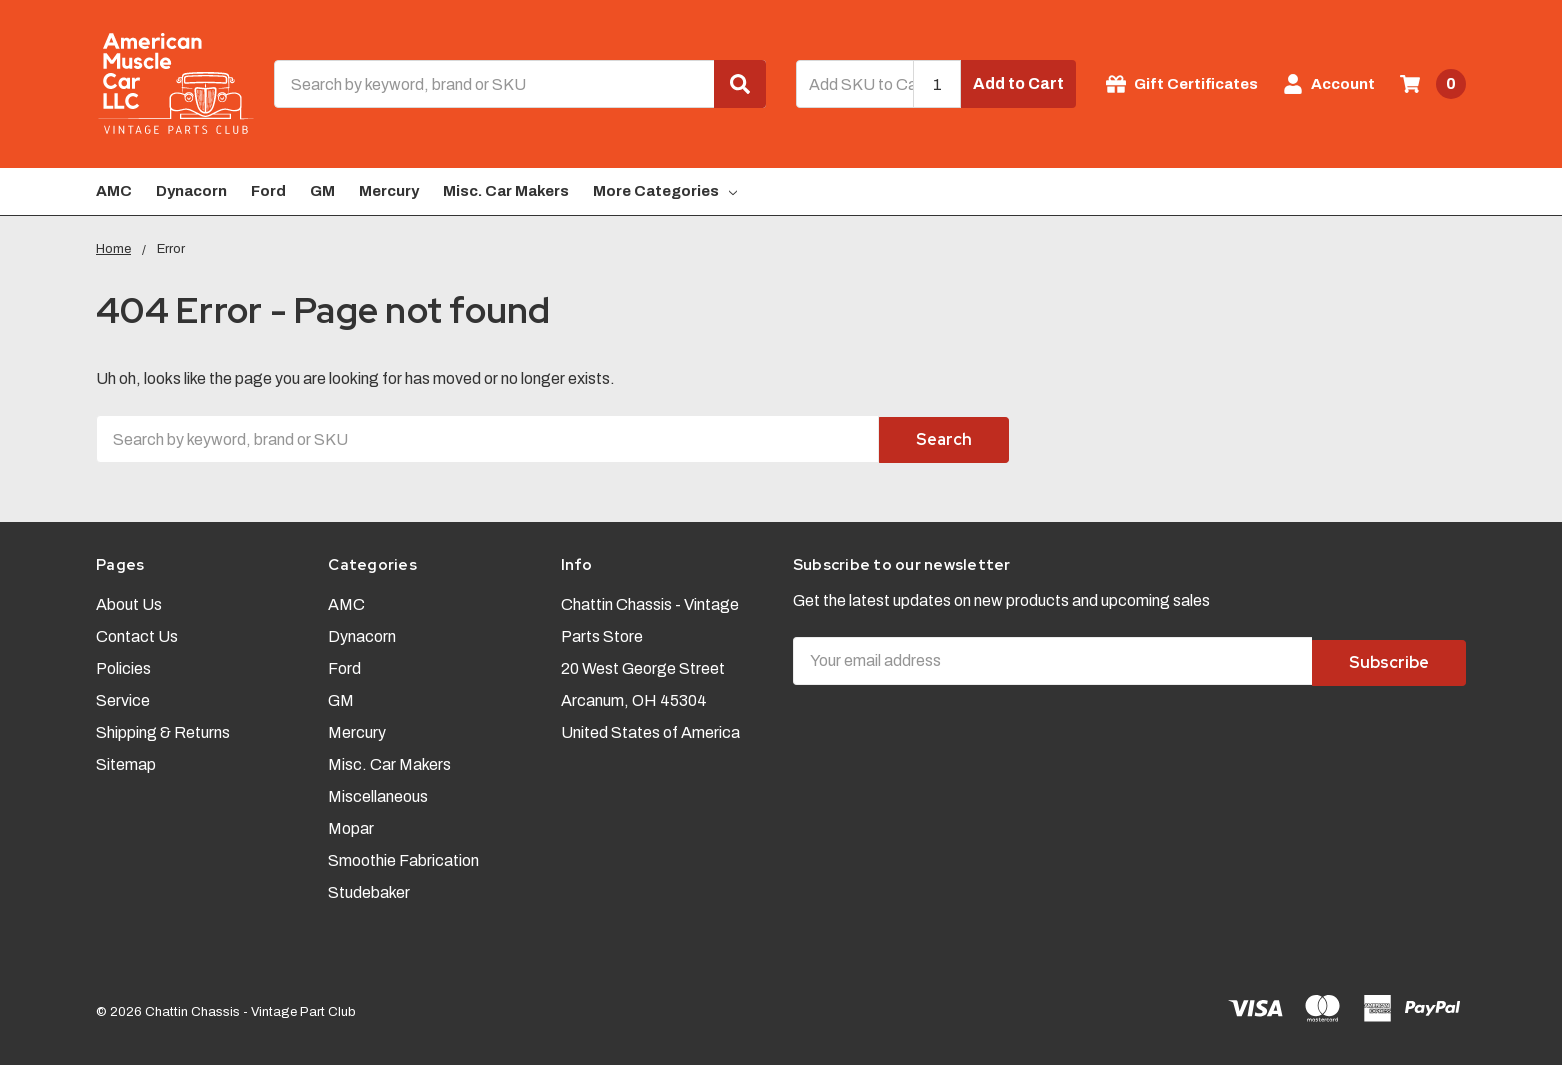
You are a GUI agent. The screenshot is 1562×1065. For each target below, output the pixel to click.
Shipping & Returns (163, 729)
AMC (114, 191)
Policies (123, 665)
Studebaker (369, 889)
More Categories (665, 191)
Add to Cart (1018, 83)
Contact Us (137, 633)
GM (322, 191)
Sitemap (126, 761)
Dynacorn (191, 191)
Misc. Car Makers (506, 191)
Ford (268, 191)
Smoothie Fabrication (403, 857)
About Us (129, 601)
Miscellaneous (378, 793)
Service (123, 697)
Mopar (351, 825)
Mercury (389, 191)
